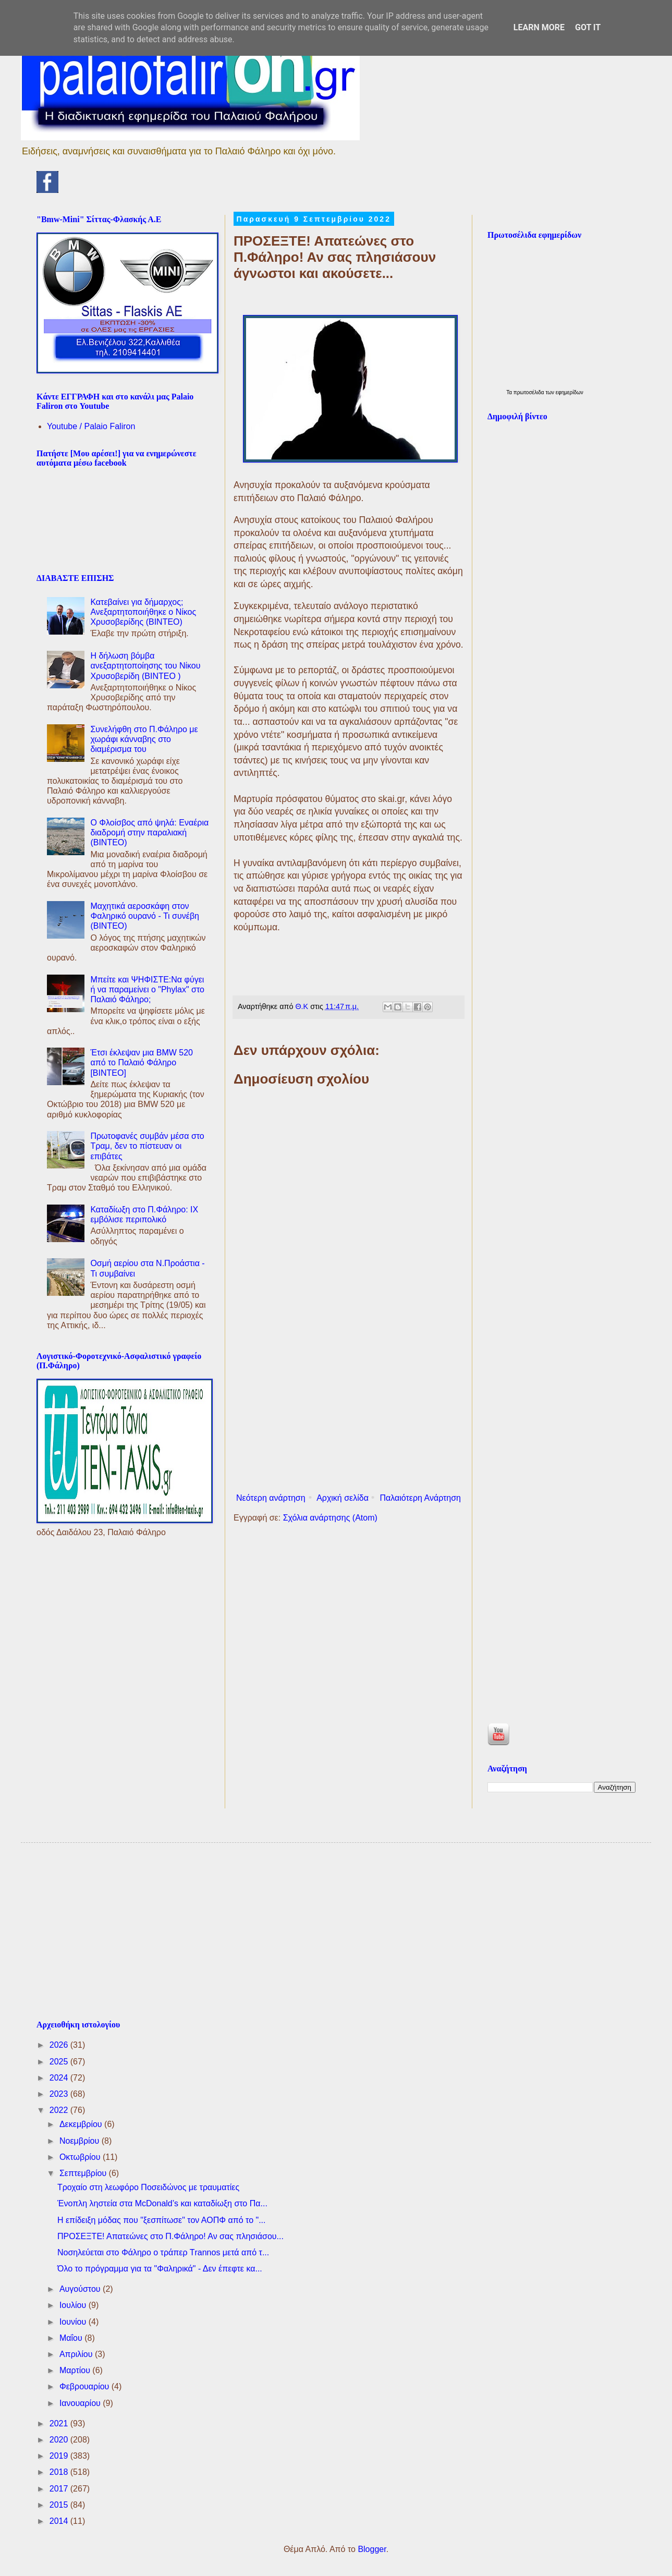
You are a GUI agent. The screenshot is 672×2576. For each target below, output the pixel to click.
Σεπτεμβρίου (84, 2173)
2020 (60, 2439)
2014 (60, 2521)
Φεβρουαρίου (85, 2386)
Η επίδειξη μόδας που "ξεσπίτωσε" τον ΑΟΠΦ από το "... (161, 2220)
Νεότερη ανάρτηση (271, 1497)
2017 (60, 2488)
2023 (60, 2093)
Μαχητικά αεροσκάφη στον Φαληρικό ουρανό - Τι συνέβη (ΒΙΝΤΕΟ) (144, 916)
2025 (60, 2061)
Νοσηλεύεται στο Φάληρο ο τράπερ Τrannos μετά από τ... (163, 2252)
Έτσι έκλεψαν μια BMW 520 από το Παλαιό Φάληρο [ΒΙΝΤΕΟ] (141, 1062)
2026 (60, 2044)
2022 (60, 2110)
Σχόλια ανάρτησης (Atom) (330, 1517)
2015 (60, 2504)
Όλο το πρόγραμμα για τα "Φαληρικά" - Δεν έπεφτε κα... (159, 2268)
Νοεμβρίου (80, 2140)
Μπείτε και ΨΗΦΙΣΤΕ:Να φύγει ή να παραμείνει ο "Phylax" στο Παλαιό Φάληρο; (147, 989)
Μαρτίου (75, 2370)
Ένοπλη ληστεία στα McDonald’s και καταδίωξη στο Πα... (162, 2203)
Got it (588, 27)
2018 (60, 2472)
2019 (60, 2455)
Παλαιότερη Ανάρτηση (420, 1497)
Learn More (539, 27)
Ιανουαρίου (81, 2403)
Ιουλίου (74, 2305)
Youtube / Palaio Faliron (91, 426)
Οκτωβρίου (81, 2157)
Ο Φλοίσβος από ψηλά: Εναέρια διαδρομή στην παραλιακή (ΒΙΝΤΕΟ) (149, 832)
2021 (60, 2423)
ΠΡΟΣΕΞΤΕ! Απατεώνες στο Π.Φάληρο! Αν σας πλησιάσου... (170, 2236)
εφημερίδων (569, 392)
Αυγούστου (81, 2289)
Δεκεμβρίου (81, 2124)
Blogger (372, 2549)
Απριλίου (77, 2354)
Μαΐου (71, 2338)
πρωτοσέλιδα (530, 392)
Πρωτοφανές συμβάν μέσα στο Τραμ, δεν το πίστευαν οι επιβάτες (147, 1146)
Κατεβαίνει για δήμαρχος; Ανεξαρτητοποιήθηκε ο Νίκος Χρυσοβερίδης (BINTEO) (143, 612)
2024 (60, 2077)
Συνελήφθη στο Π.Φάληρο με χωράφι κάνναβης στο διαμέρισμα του (144, 739)
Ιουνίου (74, 2321)
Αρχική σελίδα (342, 1497)
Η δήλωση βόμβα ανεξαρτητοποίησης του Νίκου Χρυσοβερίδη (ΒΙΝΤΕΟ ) (145, 665)
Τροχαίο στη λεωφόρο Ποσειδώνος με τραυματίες (148, 2187)
